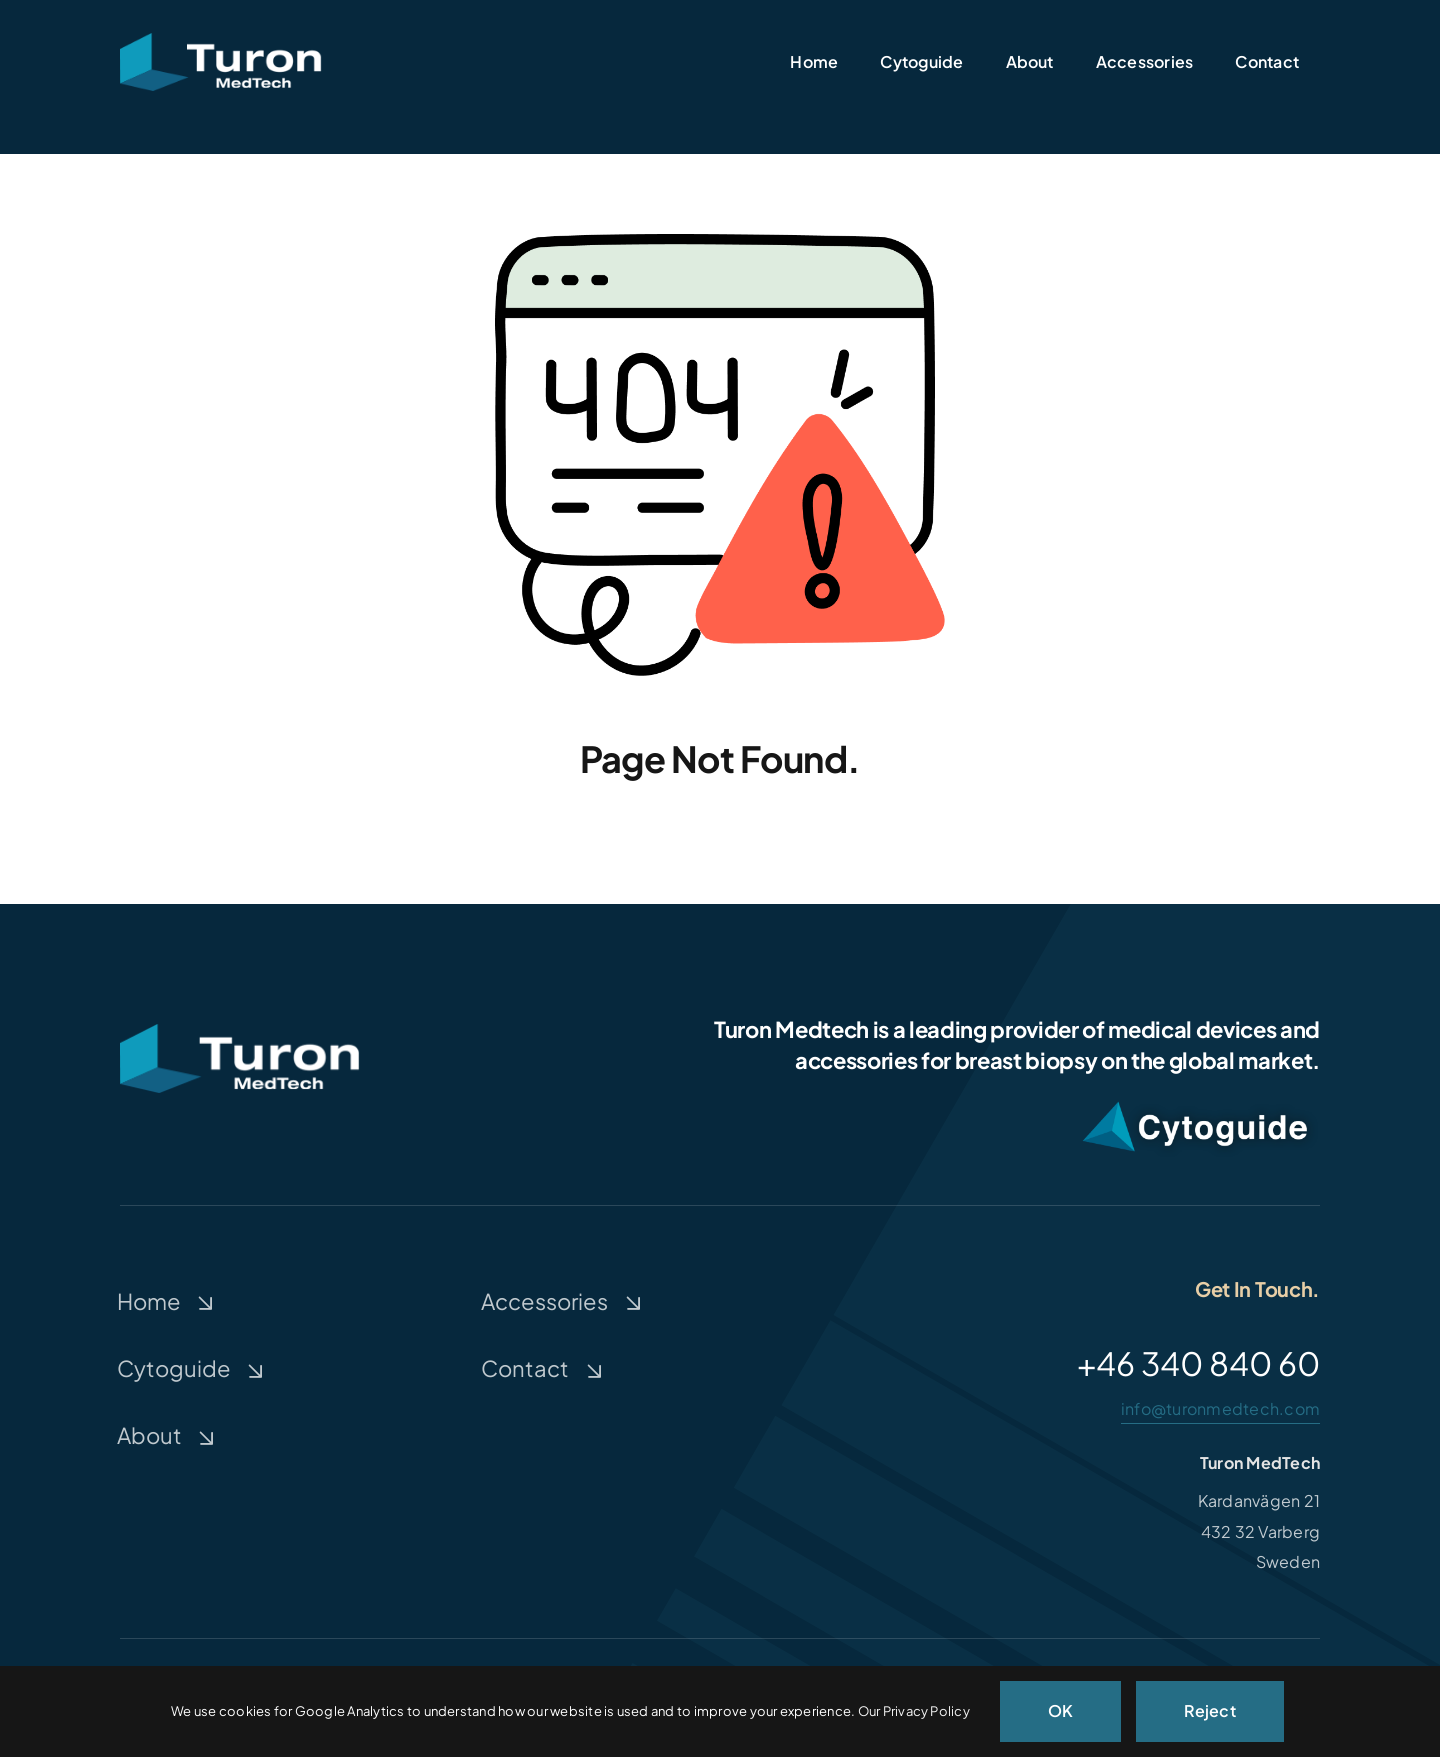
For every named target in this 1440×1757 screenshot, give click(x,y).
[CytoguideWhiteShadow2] (1195, 1098)
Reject (1209, 1710)
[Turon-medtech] (221, 40)
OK (1060, 1710)
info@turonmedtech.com (1220, 1408)
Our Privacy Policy (914, 1711)
